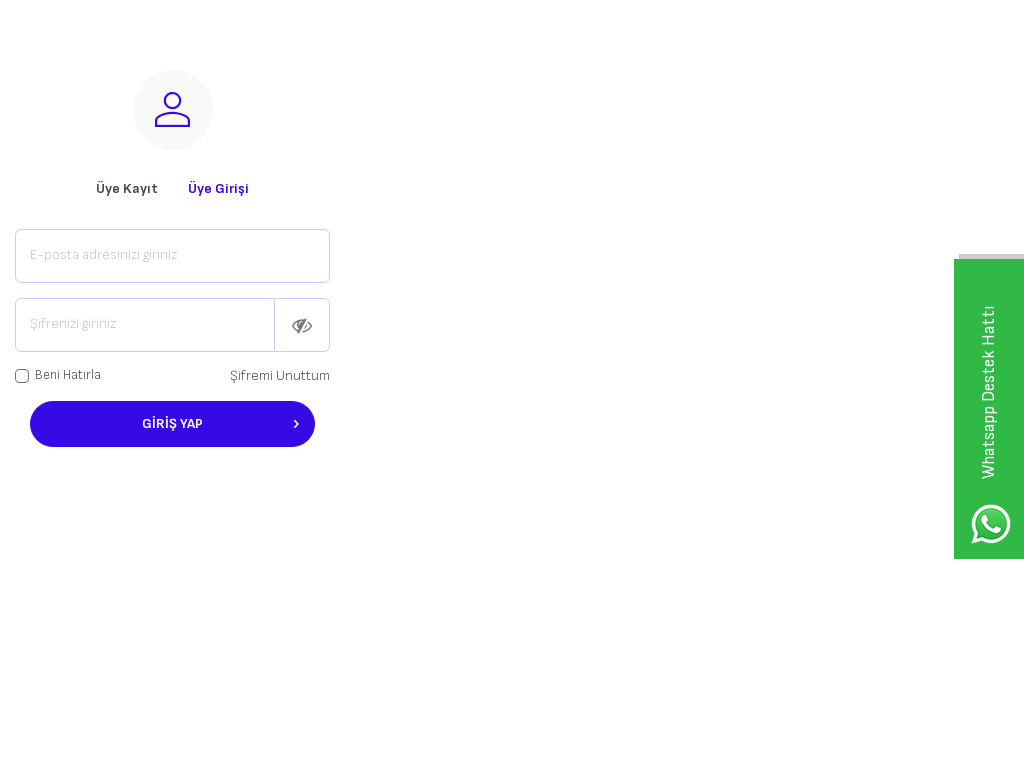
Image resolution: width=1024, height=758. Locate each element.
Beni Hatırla (58, 375)
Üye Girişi (218, 188)
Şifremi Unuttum (280, 375)
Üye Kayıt (127, 188)
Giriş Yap (220, 423)
